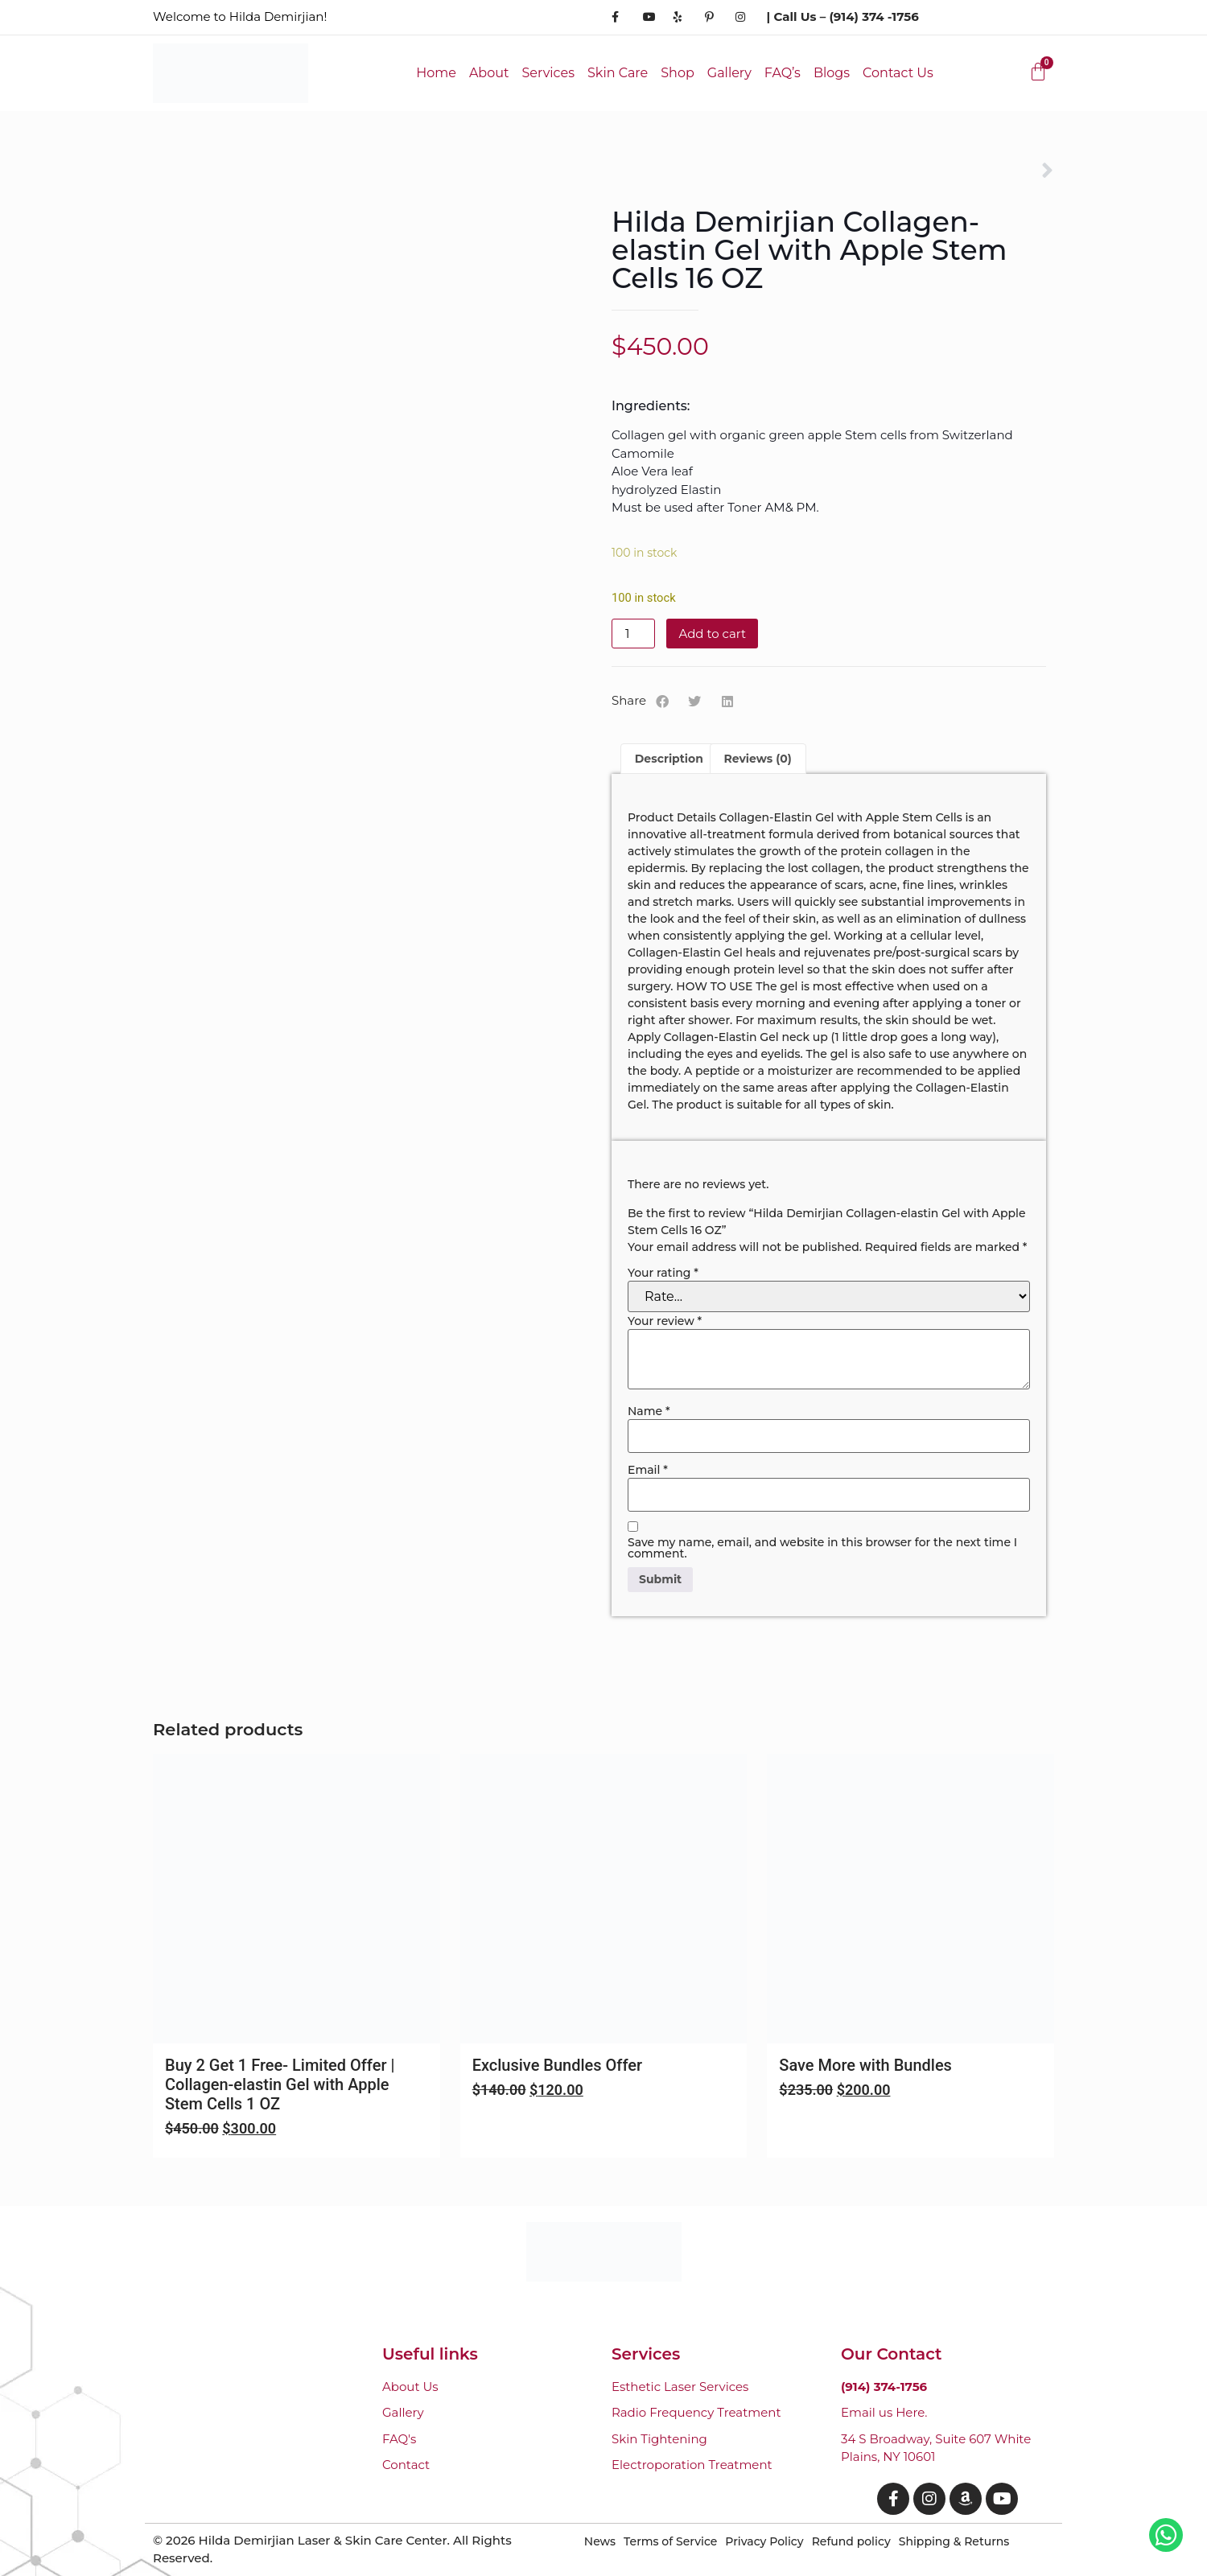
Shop (677, 72)
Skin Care (617, 72)
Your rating (663, 1272)
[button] (662, 702)
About (489, 72)
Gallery (729, 72)
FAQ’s (782, 72)
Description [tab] (669, 758)
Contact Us (898, 72)
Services (547, 72)
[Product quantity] (633, 633)
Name (648, 1411)
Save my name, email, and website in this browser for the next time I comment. (822, 1548)
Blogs (832, 72)
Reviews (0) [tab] (758, 758)
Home (436, 72)
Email (648, 1469)
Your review (665, 1321)
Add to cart (712, 633)
